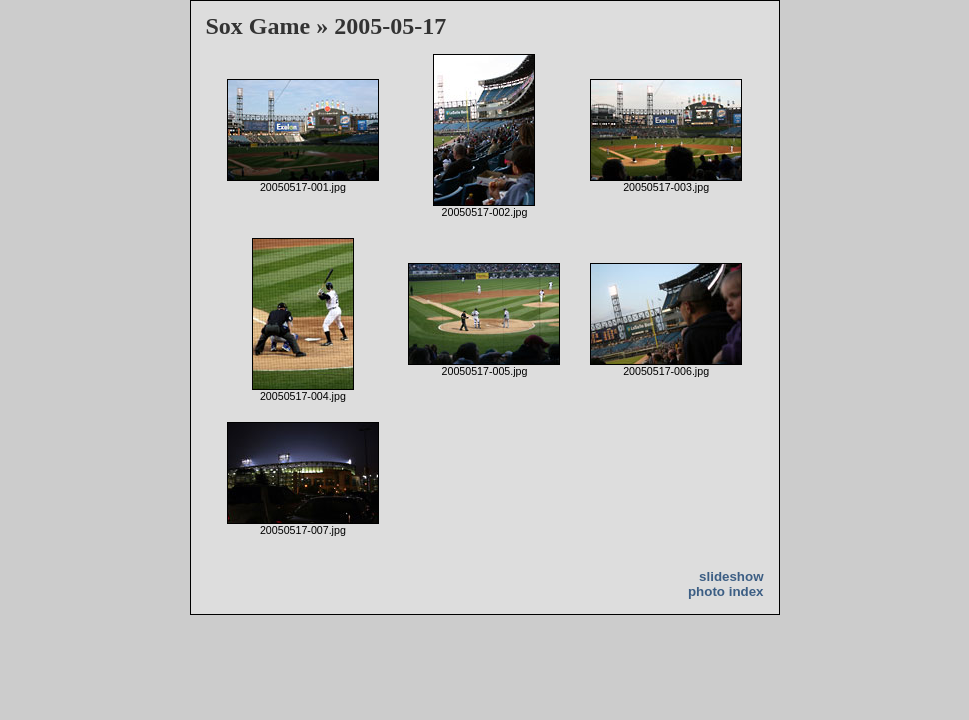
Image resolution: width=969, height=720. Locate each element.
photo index (726, 591)
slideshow (731, 576)
